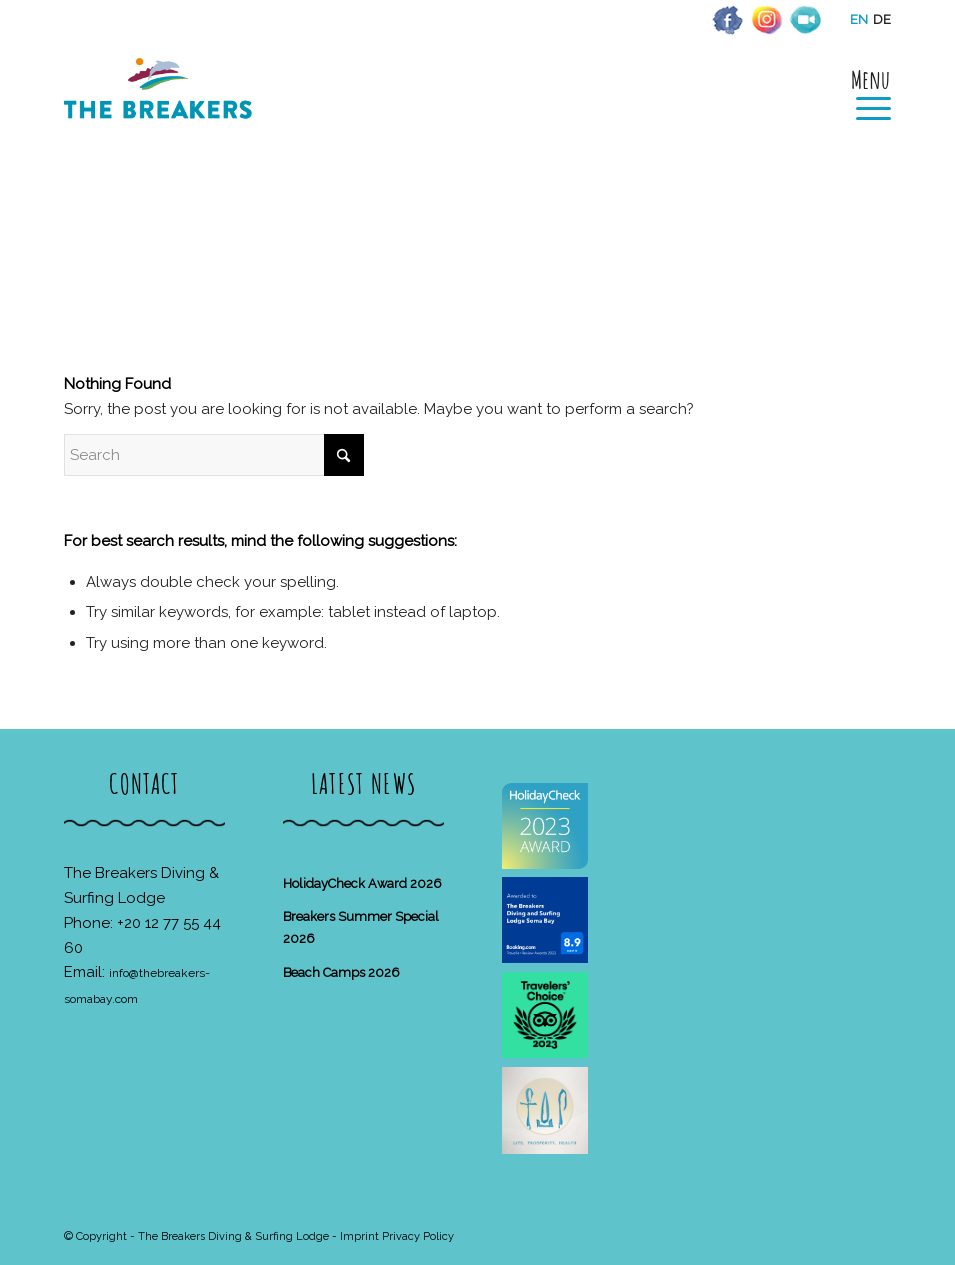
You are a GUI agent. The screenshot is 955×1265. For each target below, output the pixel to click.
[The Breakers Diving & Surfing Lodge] (161, 109)
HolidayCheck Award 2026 (362, 883)
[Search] (214, 455)
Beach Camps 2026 (341, 972)
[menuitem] (863, 92)
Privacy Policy (418, 1236)
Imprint (359, 1236)
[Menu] (863, 92)
